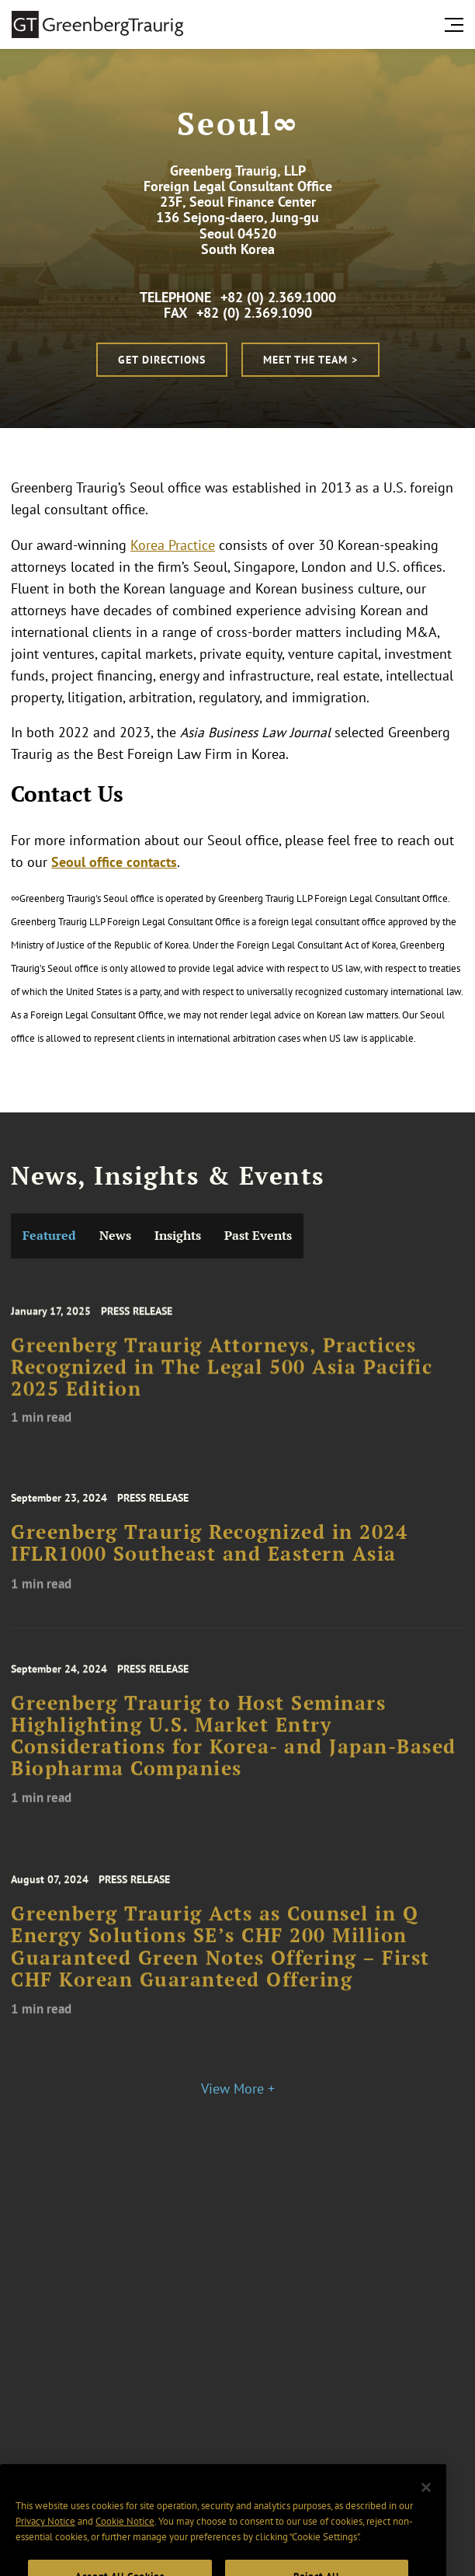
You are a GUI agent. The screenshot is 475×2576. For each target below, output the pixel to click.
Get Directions (162, 360)
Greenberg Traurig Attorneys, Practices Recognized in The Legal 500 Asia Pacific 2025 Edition (221, 1382)
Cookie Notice (124, 2543)
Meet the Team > (310, 360)
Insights (177, 1235)
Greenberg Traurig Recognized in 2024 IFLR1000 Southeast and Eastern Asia (209, 1556)
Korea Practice (172, 545)
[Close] (426, 2510)
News (115, 1235)
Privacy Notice (45, 2543)
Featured (49, 1235)
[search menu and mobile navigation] (457, 25)
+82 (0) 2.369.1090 (254, 313)
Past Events (258, 1235)
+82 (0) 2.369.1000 (278, 297)
